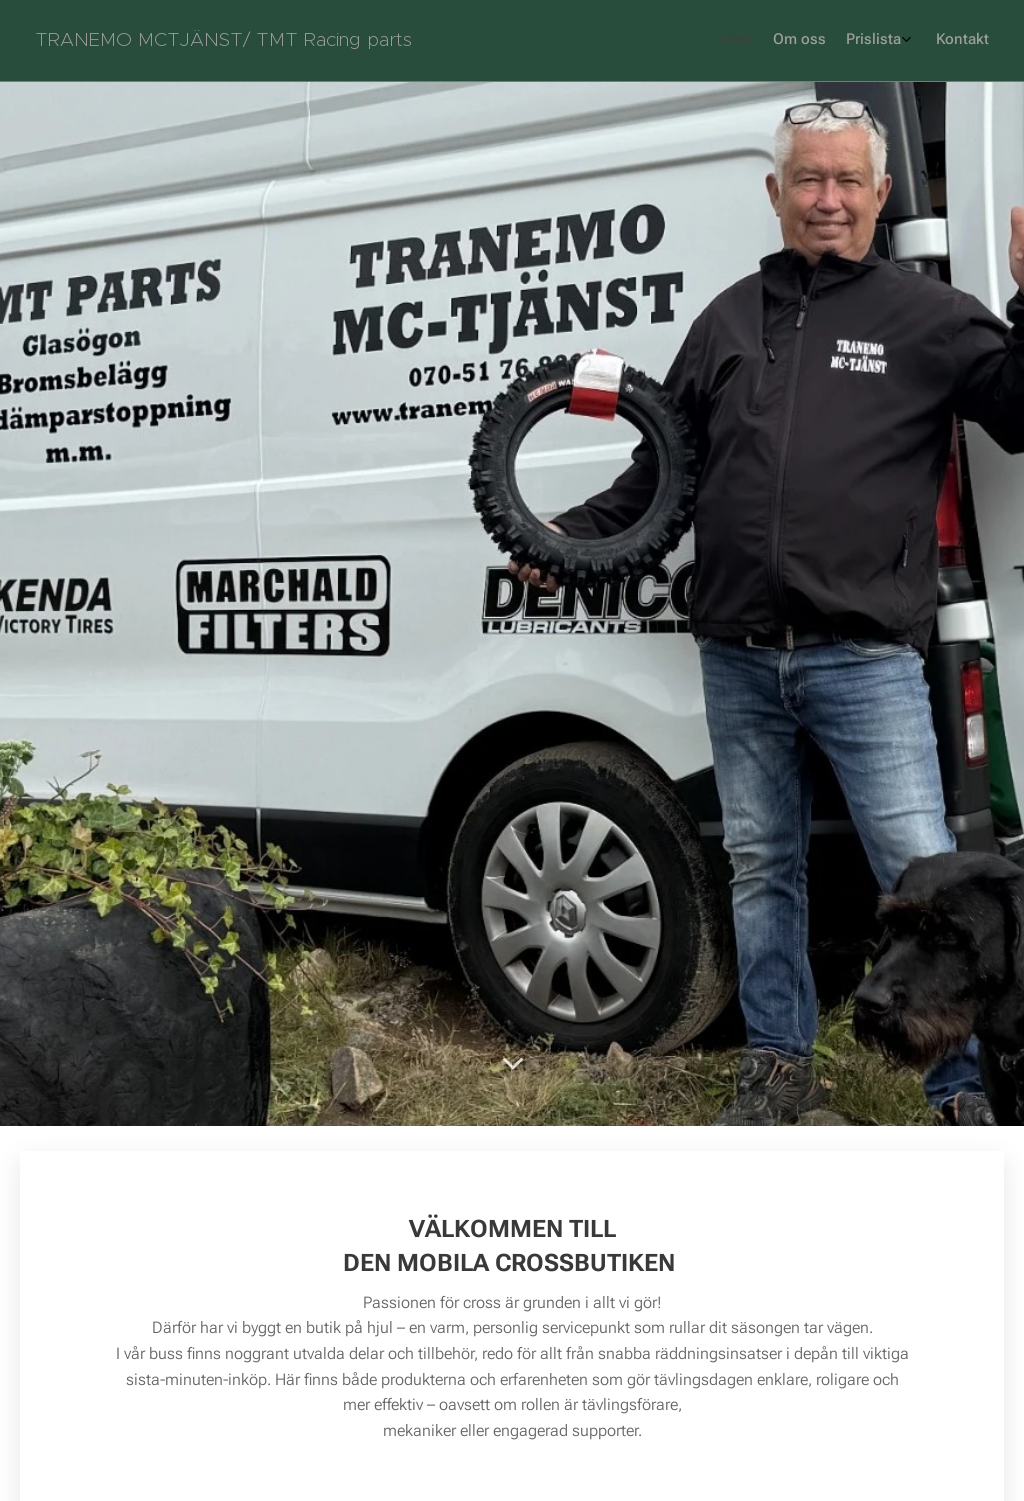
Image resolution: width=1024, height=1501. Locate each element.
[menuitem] (916, 41)
